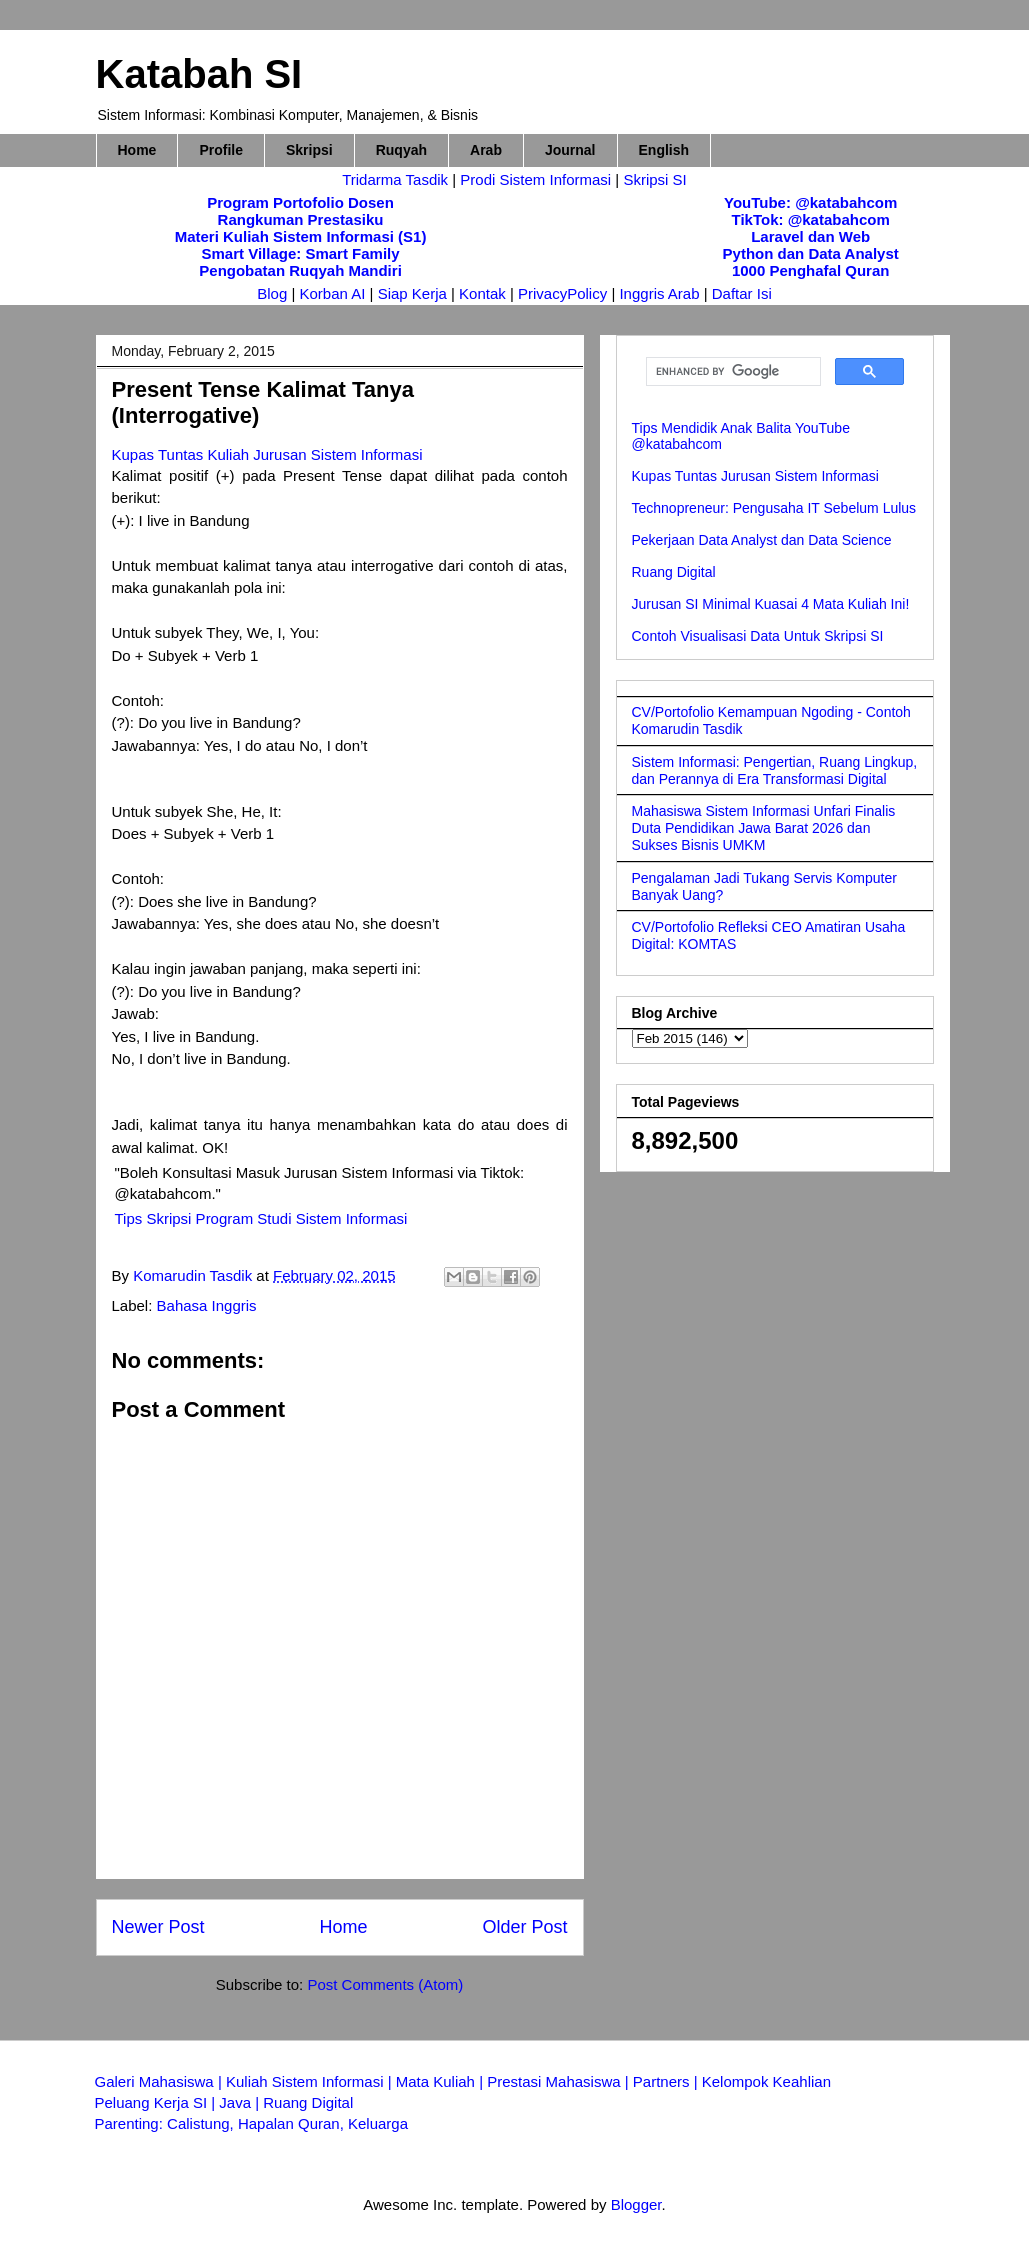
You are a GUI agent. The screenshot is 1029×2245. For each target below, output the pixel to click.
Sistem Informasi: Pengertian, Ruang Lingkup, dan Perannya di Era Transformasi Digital (775, 770)
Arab (486, 150)
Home (137, 150)
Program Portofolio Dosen (300, 202)
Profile (221, 150)
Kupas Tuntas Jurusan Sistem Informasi (755, 476)
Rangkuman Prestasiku (301, 219)
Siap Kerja (412, 293)
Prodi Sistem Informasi (535, 179)
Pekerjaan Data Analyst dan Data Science (762, 540)
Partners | (667, 2081)
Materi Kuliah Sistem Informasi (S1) (301, 236)
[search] (731, 372)
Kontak (482, 293)
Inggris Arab (661, 293)
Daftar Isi (742, 293)
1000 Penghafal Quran (811, 270)
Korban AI (333, 293)
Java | (241, 2102)
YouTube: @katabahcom (810, 202)
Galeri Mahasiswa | (160, 2081)
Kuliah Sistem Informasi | (311, 2081)
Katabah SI (199, 74)
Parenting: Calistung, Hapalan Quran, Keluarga (252, 2123)
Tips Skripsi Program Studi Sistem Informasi (261, 1218)
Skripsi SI (654, 179)
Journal (570, 150)
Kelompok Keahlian (766, 2081)
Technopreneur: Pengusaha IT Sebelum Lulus (774, 508)
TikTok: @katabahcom (811, 219)
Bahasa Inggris (207, 1305)
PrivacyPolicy (564, 293)
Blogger (636, 2204)
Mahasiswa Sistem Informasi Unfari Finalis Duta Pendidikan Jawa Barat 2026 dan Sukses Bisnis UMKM (764, 828)
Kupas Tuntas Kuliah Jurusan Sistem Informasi (267, 454)
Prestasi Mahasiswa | (560, 2081)
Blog (272, 293)
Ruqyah (401, 150)
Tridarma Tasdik (397, 179)
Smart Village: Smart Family (300, 253)
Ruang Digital (674, 572)
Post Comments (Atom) (385, 1984)
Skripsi (309, 150)
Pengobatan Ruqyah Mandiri (300, 270)
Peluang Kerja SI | (157, 2102)
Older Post (524, 1927)
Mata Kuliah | (441, 2081)
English (664, 150)
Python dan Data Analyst (811, 253)
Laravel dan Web (810, 236)
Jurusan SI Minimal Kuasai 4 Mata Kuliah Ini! (771, 604)
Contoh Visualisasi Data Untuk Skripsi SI (758, 636)
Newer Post (158, 1927)
